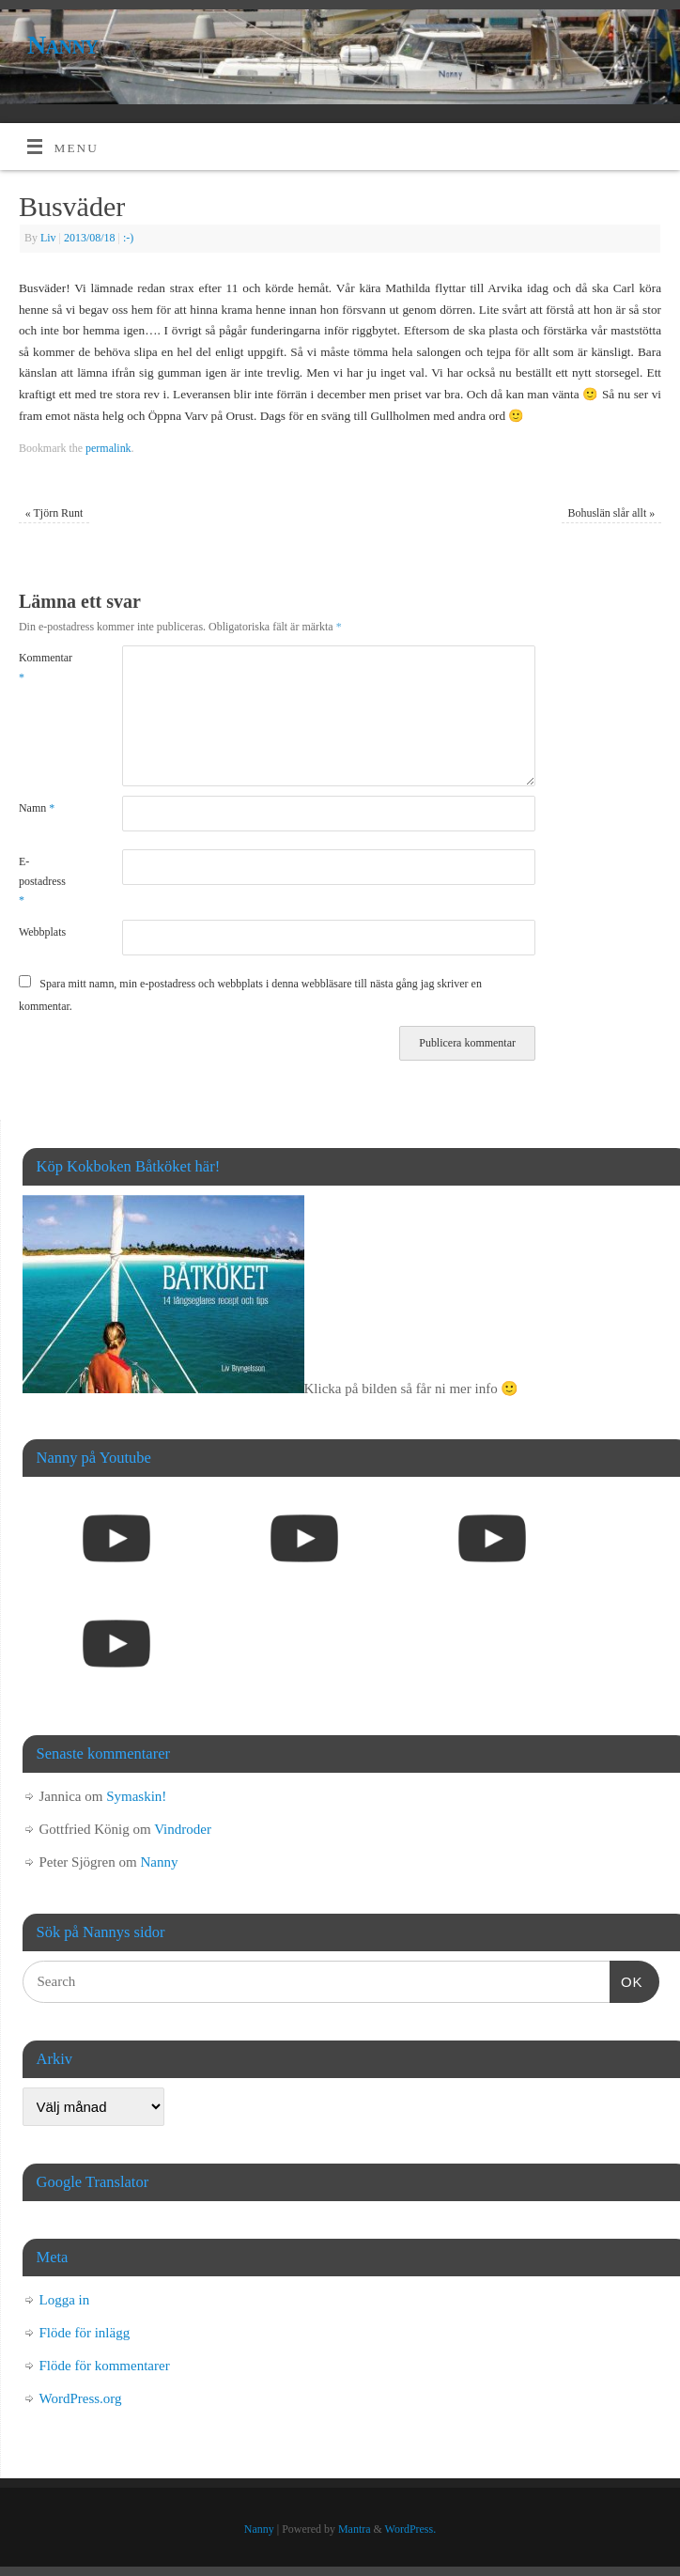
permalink (108, 448)
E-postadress (42, 881)
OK (626, 1979)
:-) (128, 237)
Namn (36, 808)
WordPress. (411, 2529)
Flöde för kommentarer (104, 2365)
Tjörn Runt (54, 513)
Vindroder (182, 1829)
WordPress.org (80, 2398)
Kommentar (44, 667)
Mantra (354, 2529)
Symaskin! (136, 1796)
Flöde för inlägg (85, 2332)
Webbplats (42, 932)
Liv (48, 237)
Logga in (64, 2299)
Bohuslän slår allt (611, 513)
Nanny (62, 44)
